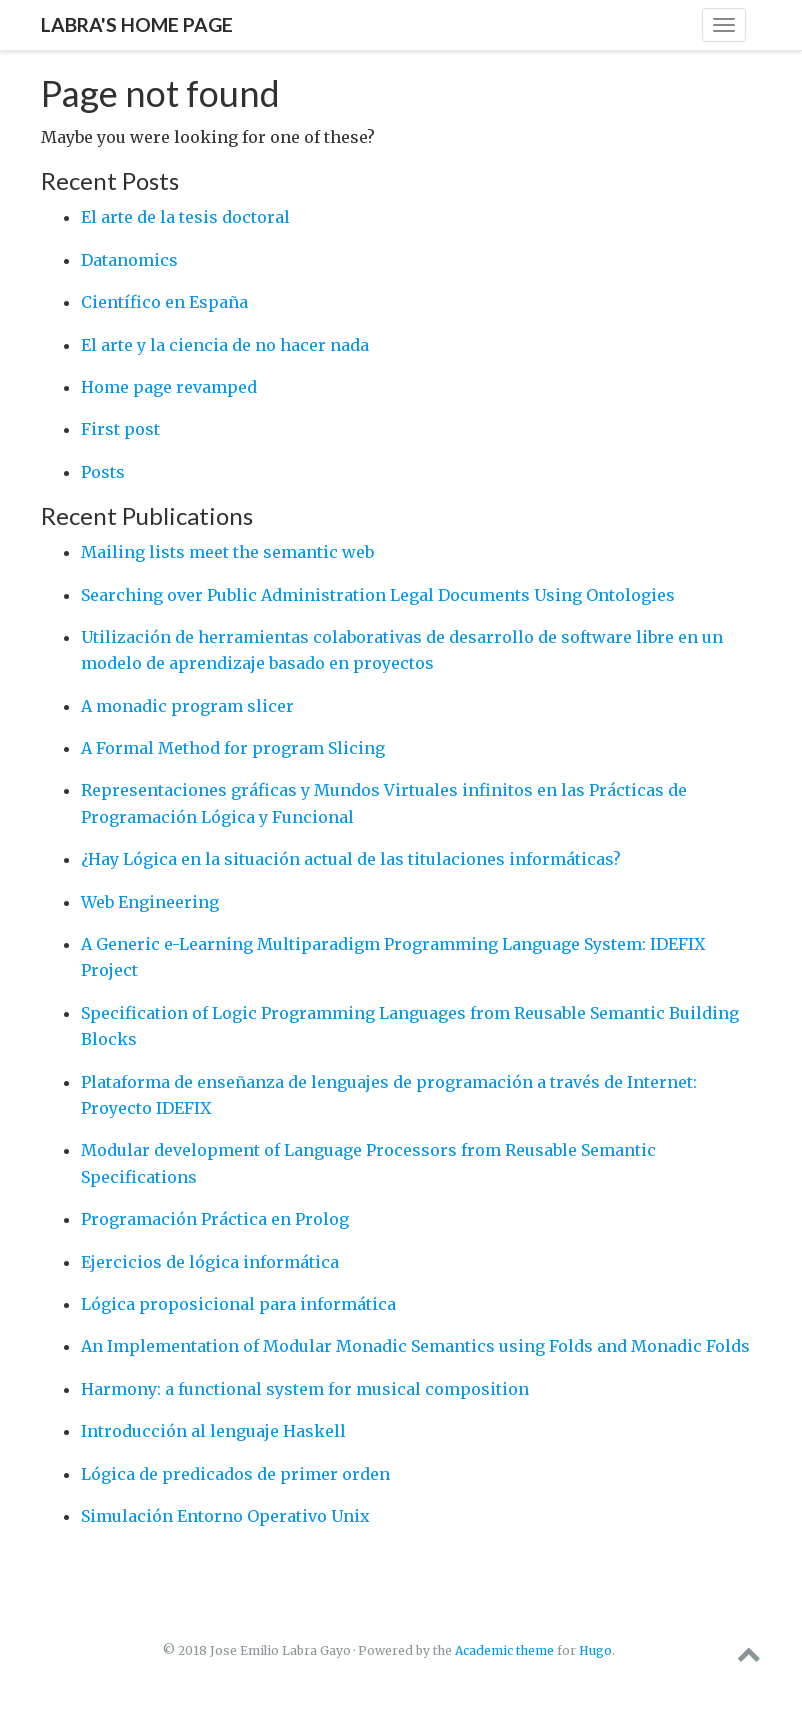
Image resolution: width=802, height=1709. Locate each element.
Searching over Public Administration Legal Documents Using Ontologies (378, 595)
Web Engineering (150, 902)
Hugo (595, 1650)
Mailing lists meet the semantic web (227, 552)
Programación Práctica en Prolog (215, 1219)
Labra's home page (137, 24)
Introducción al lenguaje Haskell (213, 1431)
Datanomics (129, 260)
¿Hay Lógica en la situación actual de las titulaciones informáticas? (351, 859)
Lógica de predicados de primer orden (235, 1474)
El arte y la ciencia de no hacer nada (225, 345)
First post (120, 429)
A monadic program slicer (187, 706)
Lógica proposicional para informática (238, 1304)
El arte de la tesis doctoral (185, 217)
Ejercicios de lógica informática (210, 1262)
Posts (103, 472)
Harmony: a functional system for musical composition (305, 1389)
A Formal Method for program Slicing (233, 748)
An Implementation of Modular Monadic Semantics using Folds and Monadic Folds (415, 1346)
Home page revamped (169, 387)
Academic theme (504, 1650)
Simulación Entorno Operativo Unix (225, 1516)
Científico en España (164, 302)
